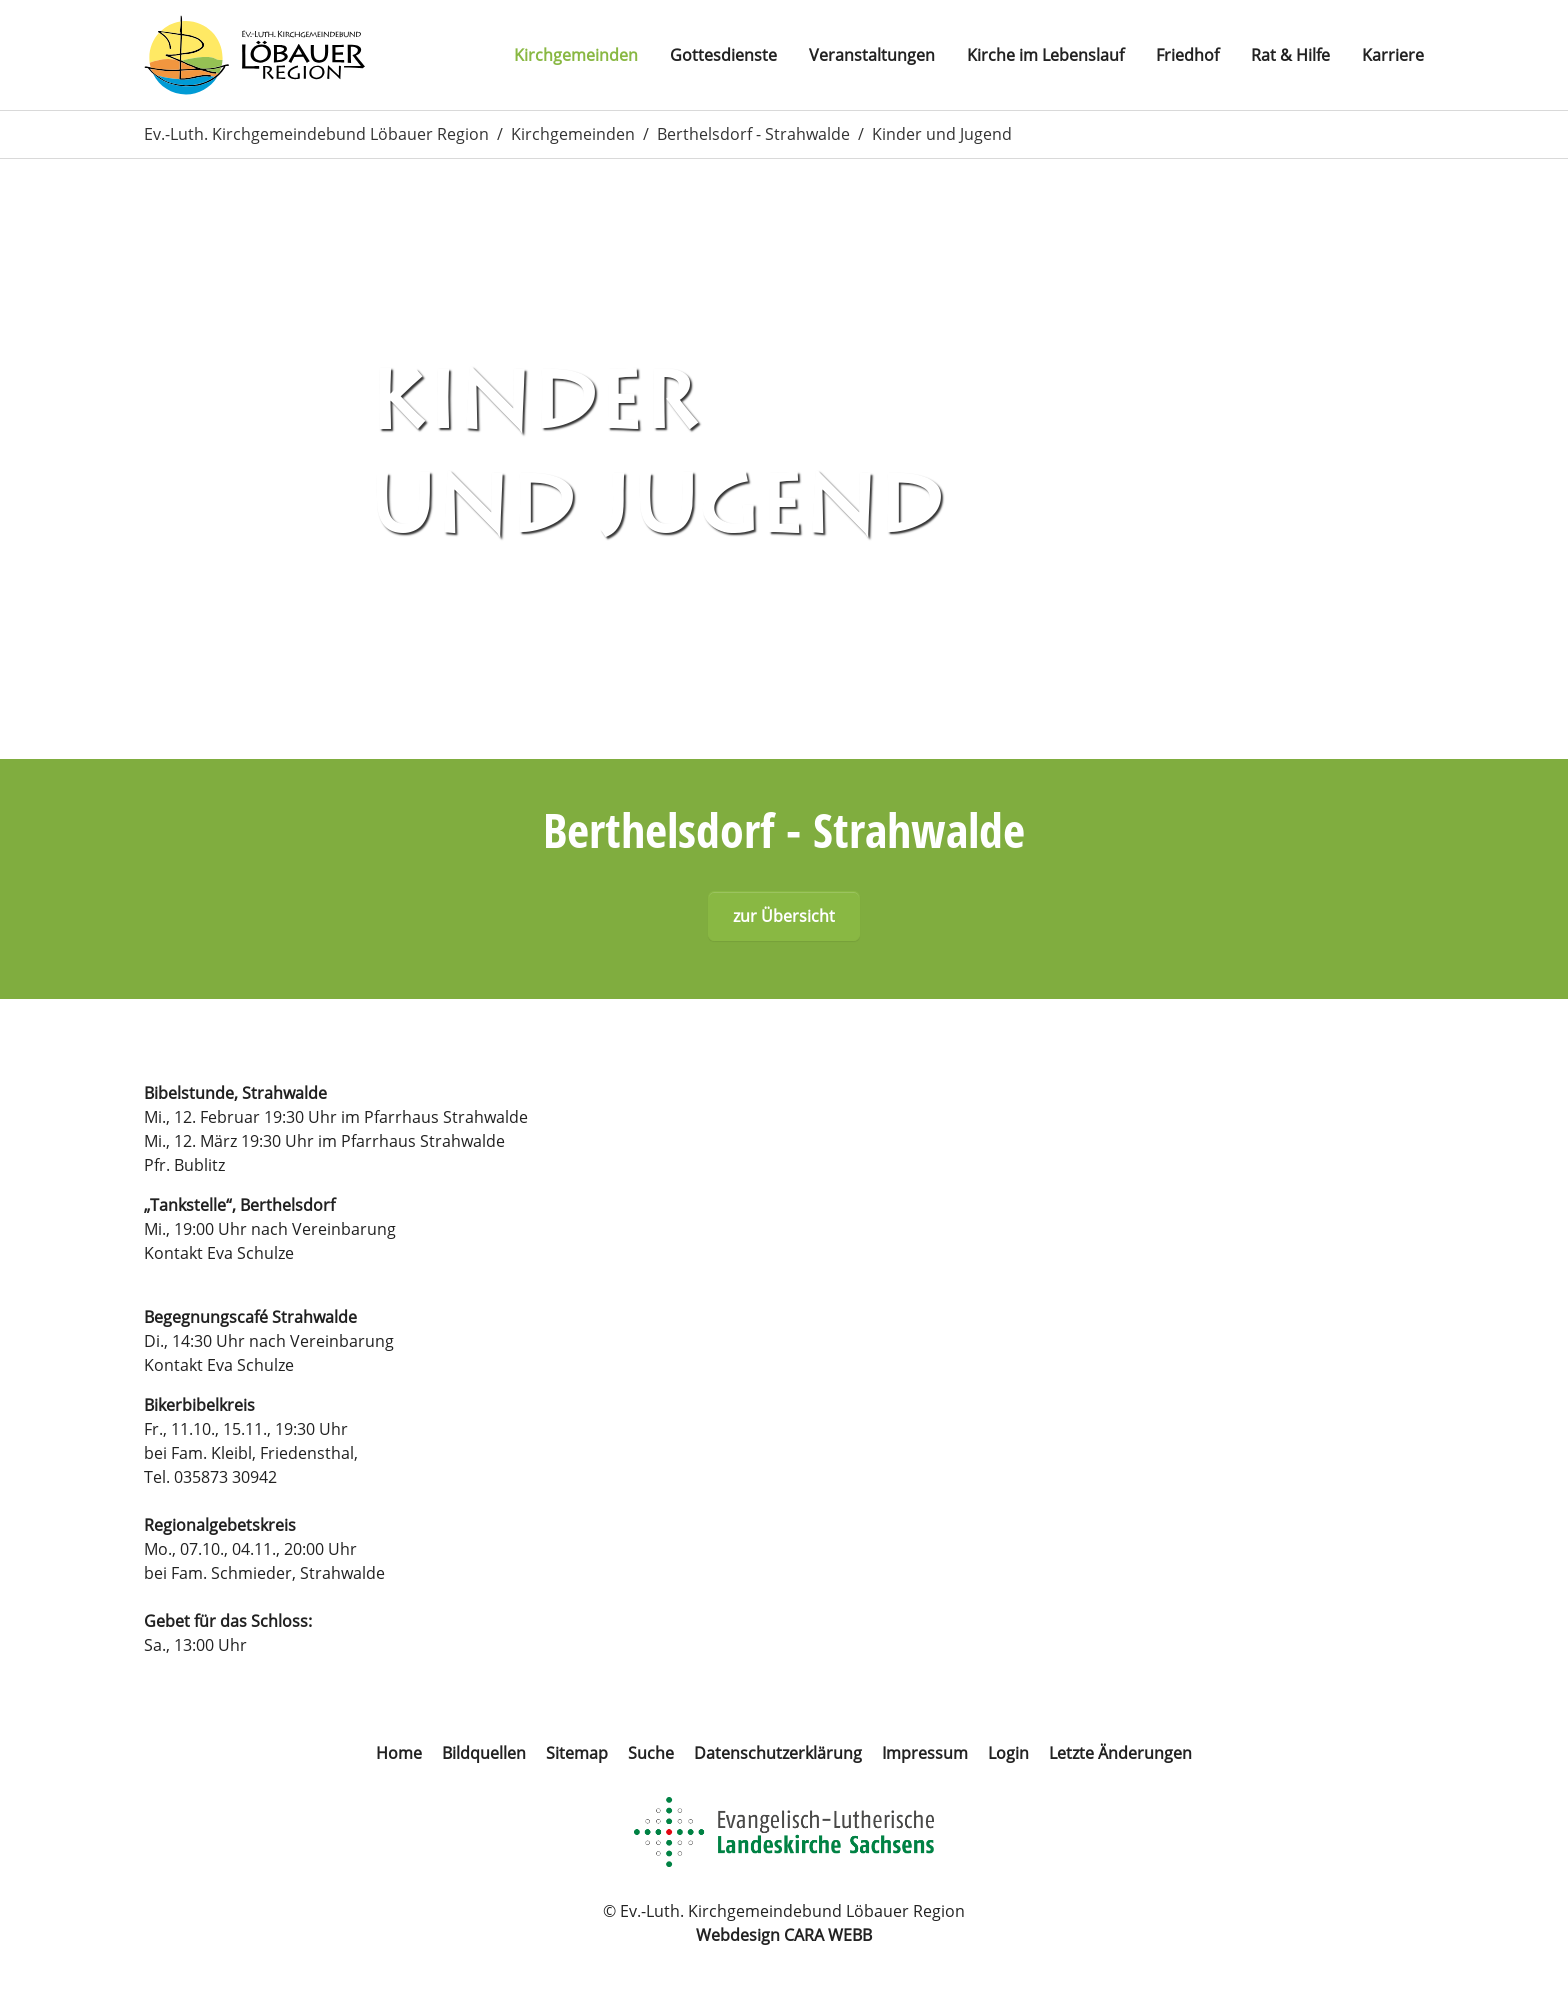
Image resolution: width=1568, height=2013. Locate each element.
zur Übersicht (784, 916)
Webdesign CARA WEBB (784, 1935)
